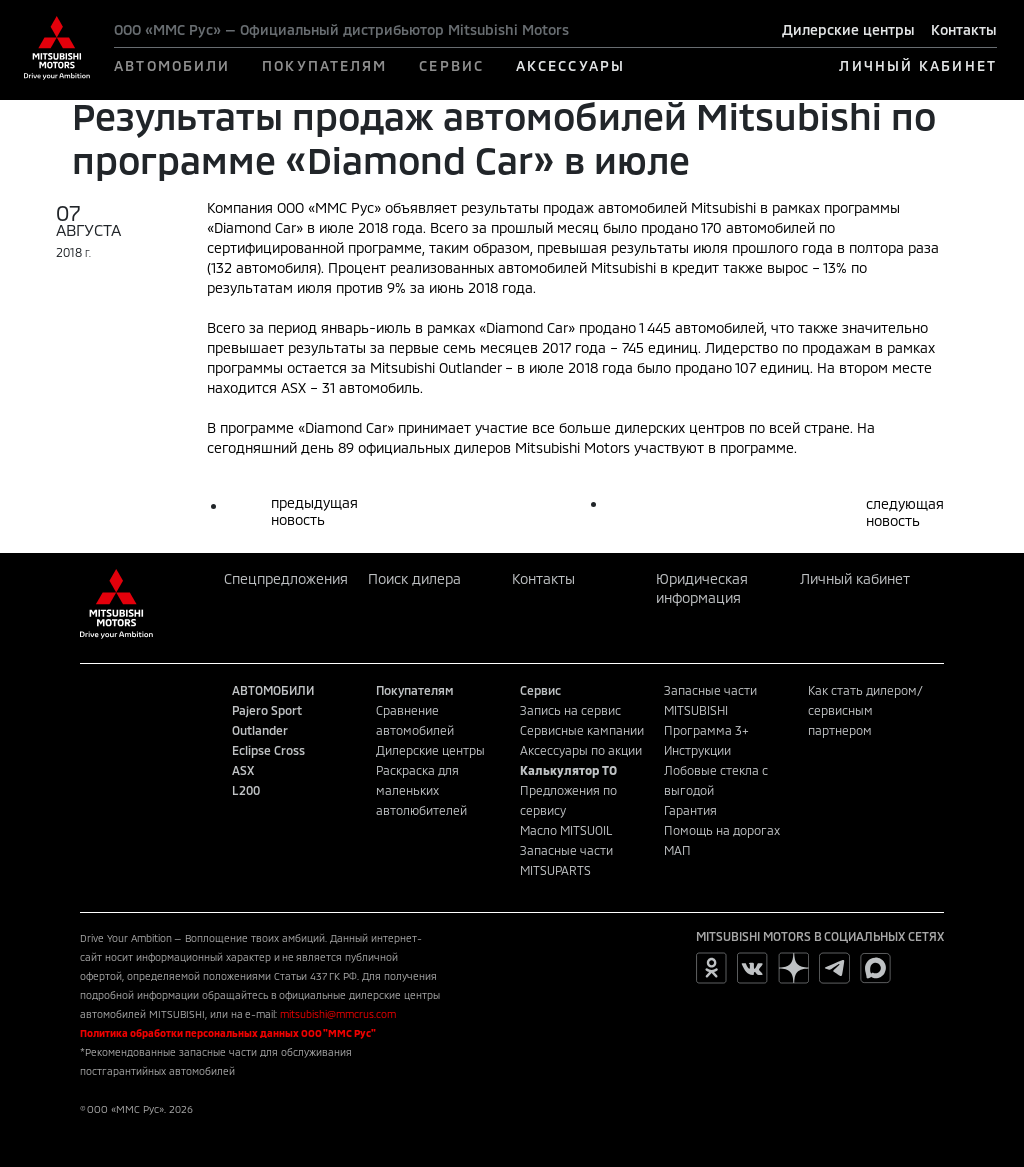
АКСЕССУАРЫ (570, 65)
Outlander (260, 730)
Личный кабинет (855, 578)
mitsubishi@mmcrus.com (338, 1014)
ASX (243, 770)
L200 (246, 790)
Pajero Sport (267, 710)
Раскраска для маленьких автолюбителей (421, 790)
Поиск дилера (414, 578)
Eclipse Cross (268, 750)
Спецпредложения (286, 578)
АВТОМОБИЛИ (172, 65)
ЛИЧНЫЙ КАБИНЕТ (917, 65)
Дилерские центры (848, 29)
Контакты (964, 29)
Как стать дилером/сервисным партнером (865, 710)
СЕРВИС (451, 65)
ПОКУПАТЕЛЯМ (324, 65)
